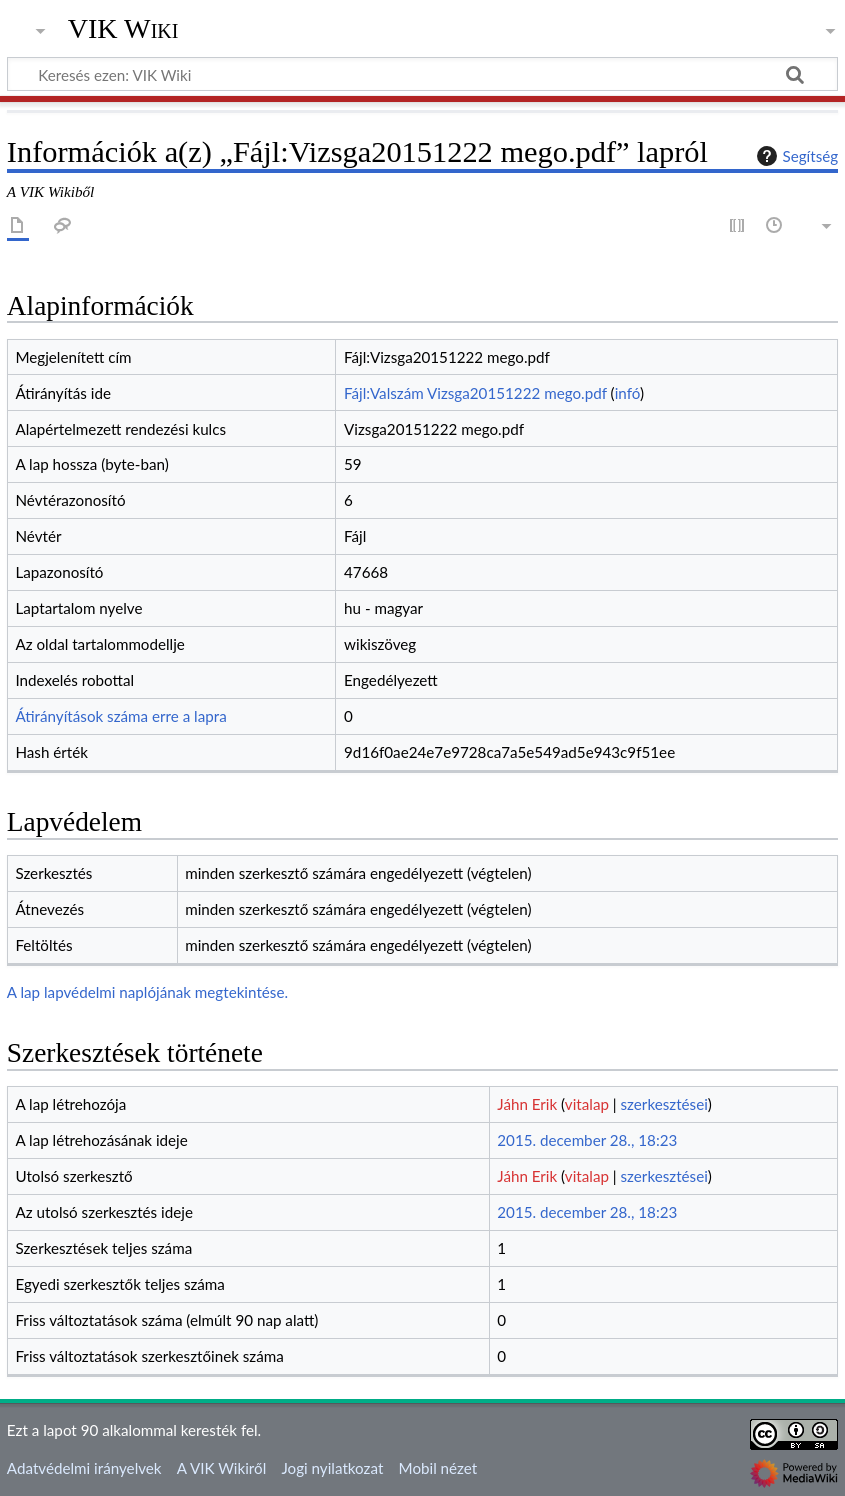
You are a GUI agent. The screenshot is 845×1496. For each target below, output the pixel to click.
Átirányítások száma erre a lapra (120, 716)
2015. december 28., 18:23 (587, 1140)
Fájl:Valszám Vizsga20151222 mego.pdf (475, 393)
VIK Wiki (123, 29)
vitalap (587, 1104)
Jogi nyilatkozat (332, 1468)
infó (627, 393)
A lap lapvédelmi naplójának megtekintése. (147, 992)
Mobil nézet (438, 1468)
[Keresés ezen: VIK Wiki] (422, 74)
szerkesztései (664, 1104)
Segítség (795, 156)
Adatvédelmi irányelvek (84, 1468)
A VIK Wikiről (221, 1468)
